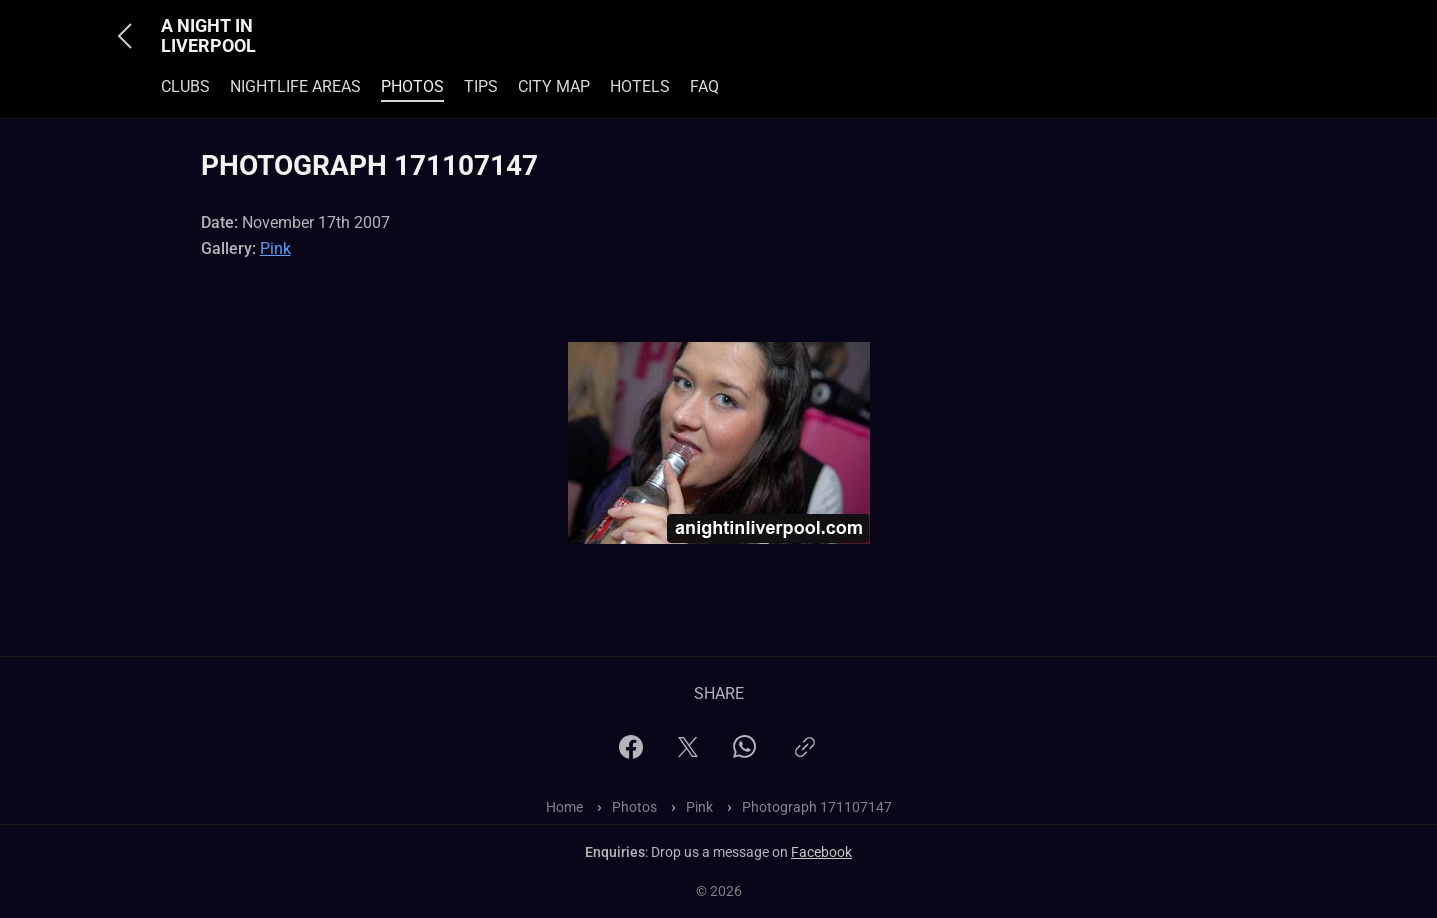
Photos (412, 86)
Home (564, 807)
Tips (481, 86)
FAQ (704, 86)
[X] (688, 753)
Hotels (640, 86)
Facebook (821, 852)
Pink (275, 248)
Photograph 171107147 (817, 807)
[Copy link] (805, 755)
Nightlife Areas (295, 86)
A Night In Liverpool (208, 36)
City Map (554, 86)
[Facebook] (631, 753)
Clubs (185, 86)
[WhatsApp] (744, 752)
